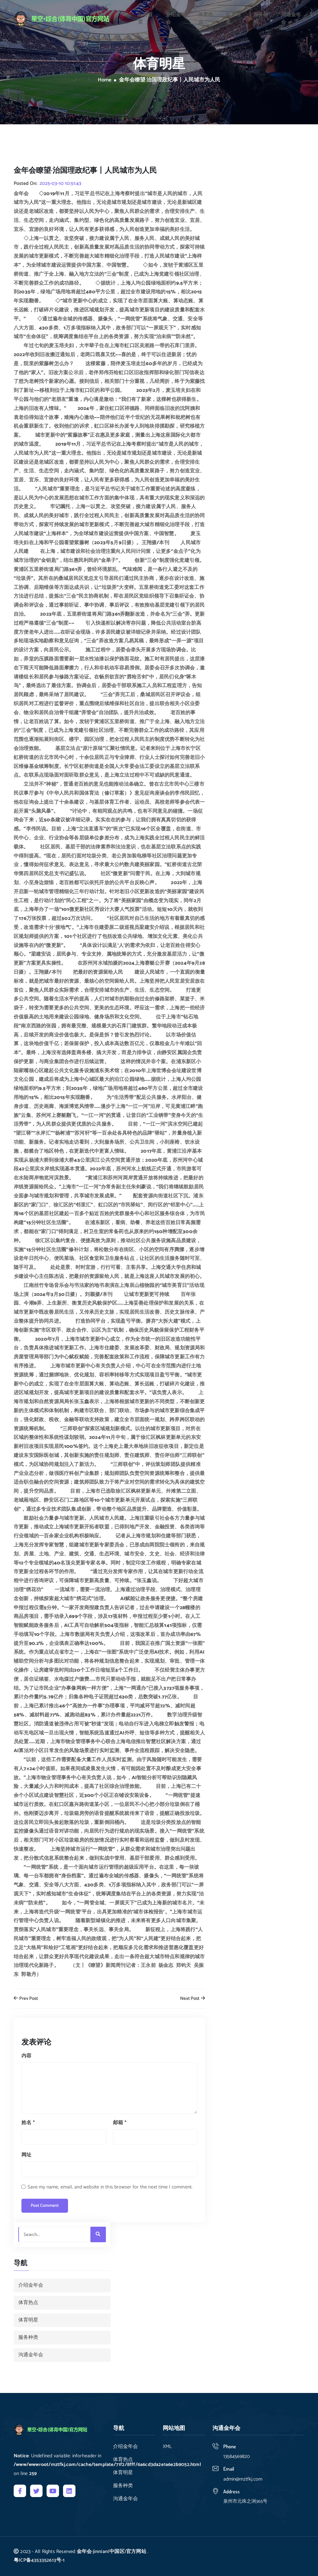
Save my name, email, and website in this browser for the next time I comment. (110, 2187)
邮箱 (119, 2123)
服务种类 (260, 16)
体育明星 (233, 16)
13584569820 (236, 2456)
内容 (26, 2056)
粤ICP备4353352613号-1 (39, 2560)
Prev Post (26, 1998)
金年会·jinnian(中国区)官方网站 (111, 2551)
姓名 (28, 2123)
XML (167, 2446)
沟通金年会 (291, 16)
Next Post (192, 1998)
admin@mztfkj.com (242, 2479)
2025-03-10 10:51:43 (60, 183)
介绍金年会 (176, 16)
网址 (26, 2155)
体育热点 (205, 16)
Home (104, 80)
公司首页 (145, 16)
